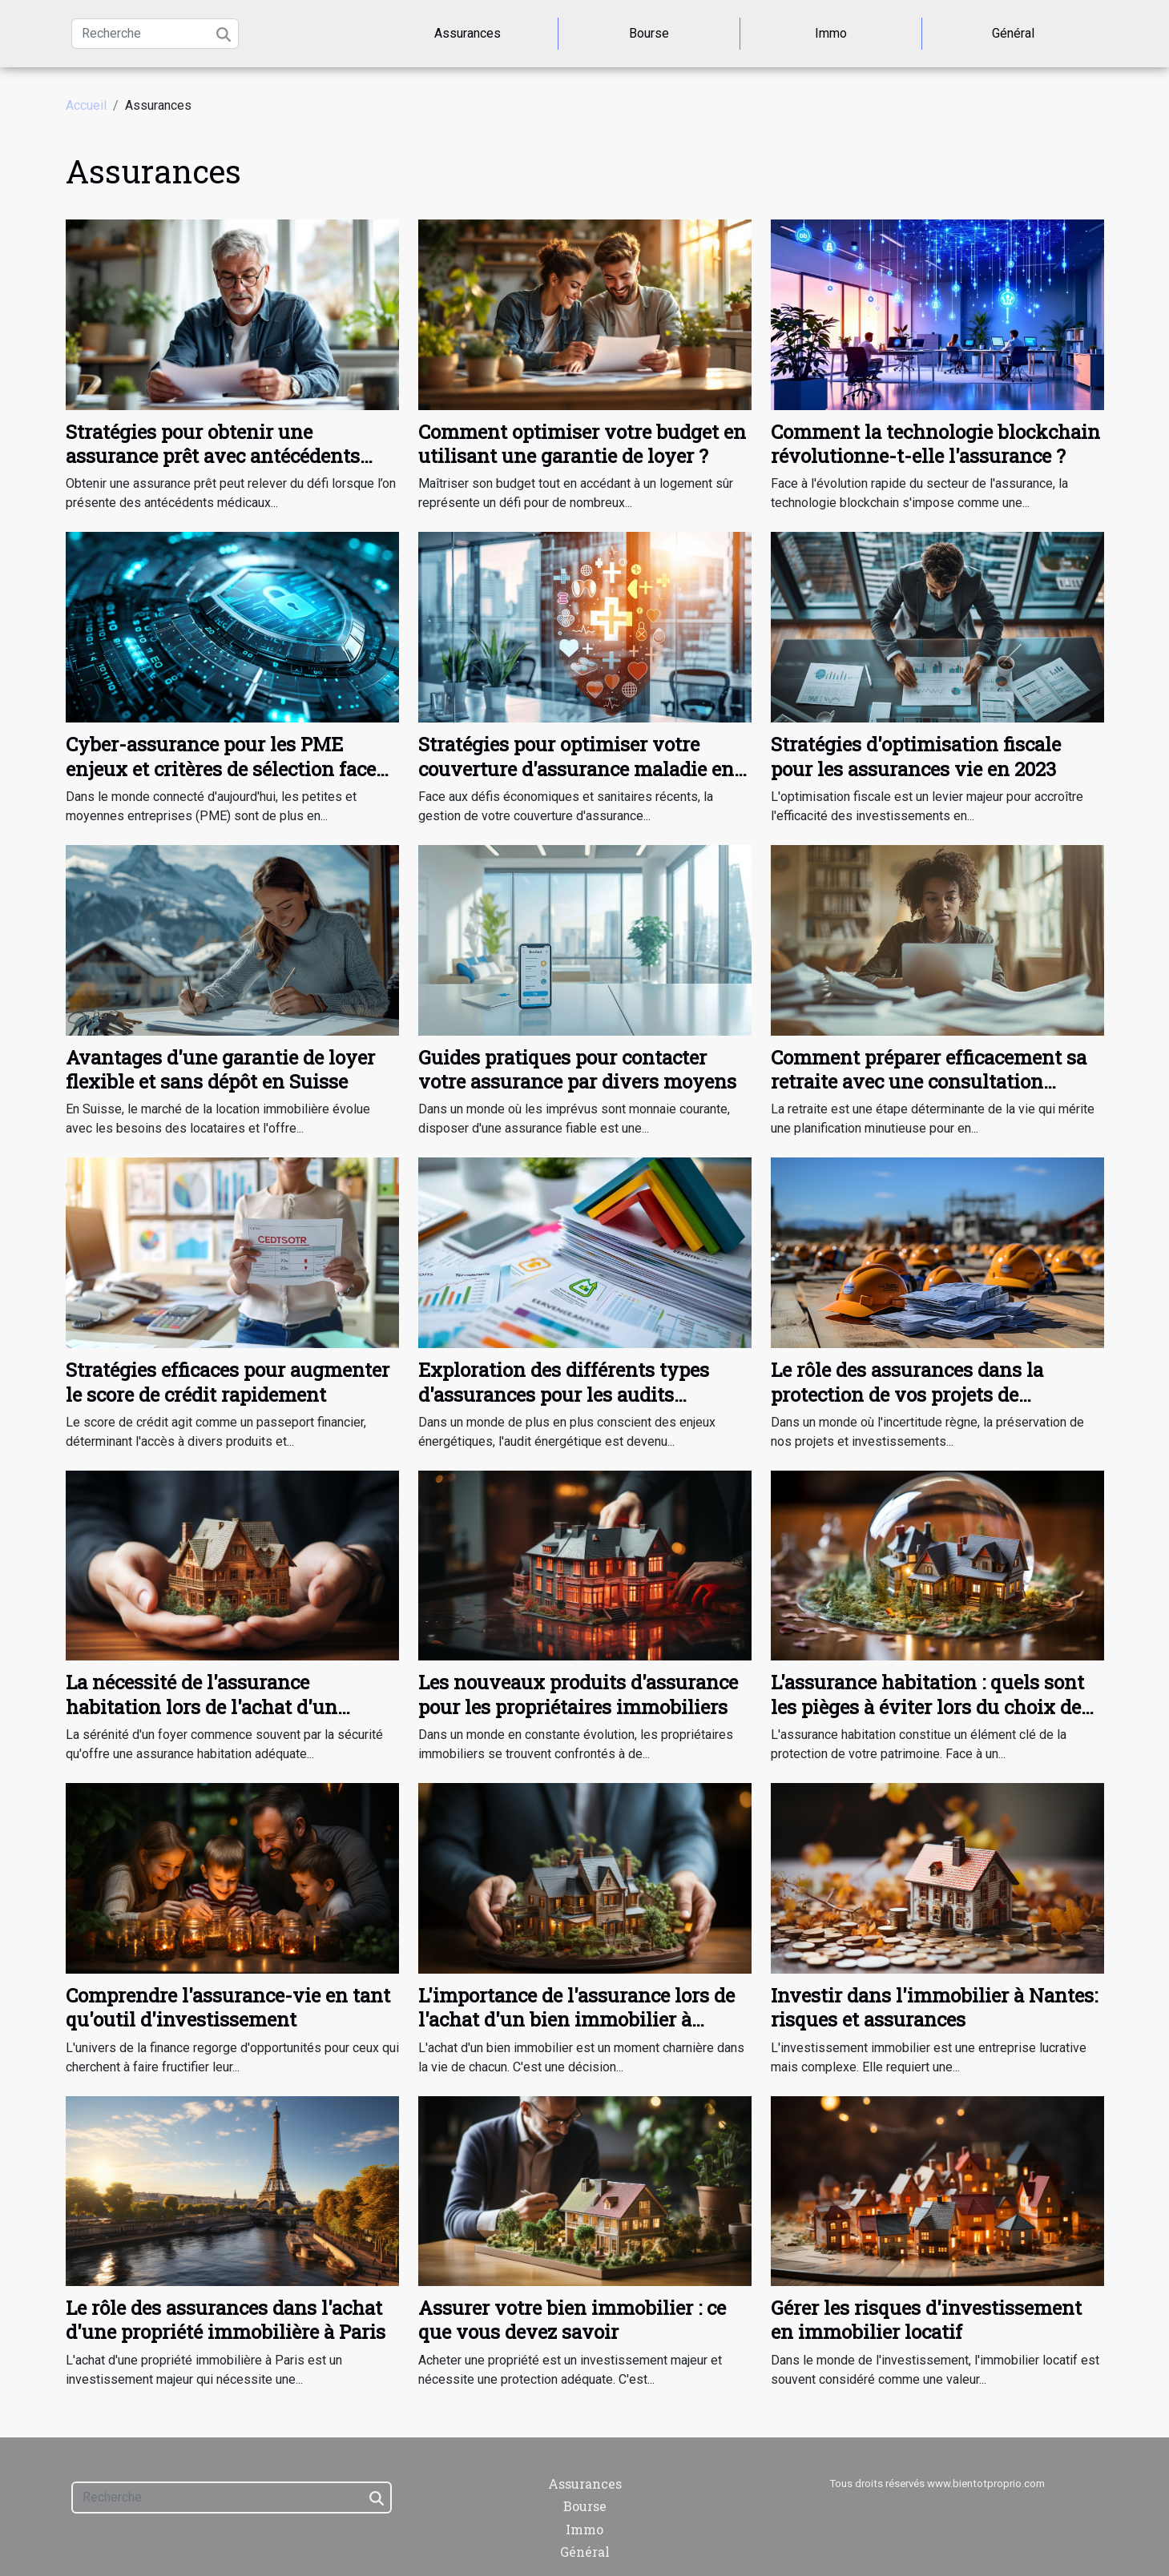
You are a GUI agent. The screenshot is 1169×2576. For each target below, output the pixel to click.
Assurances (467, 33)
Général (1013, 33)
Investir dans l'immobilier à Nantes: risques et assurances (934, 2007)
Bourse (649, 33)
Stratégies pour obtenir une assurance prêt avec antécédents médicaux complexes (213, 456)
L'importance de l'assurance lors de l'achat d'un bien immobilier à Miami (576, 2019)
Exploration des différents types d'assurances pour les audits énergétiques (563, 1394)
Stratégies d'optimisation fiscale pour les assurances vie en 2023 (916, 756)
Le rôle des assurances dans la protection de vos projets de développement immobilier (907, 1394)
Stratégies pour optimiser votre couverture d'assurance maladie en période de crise (576, 768)
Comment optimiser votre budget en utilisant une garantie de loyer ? (582, 444)
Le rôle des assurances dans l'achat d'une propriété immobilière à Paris (225, 2320)
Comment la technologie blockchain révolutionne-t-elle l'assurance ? (935, 444)
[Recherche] (155, 33)
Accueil (86, 105)
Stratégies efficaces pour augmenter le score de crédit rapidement (227, 1382)
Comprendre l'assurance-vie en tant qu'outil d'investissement (228, 2007)
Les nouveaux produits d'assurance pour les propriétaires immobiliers (578, 1694)
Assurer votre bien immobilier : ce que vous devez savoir (572, 2320)
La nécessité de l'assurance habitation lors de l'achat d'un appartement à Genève (201, 1706)
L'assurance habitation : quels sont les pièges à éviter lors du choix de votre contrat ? (927, 1706)
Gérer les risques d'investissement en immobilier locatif (926, 2320)
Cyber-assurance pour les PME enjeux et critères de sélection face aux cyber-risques (221, 768)
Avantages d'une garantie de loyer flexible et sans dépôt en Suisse (220, 1069)
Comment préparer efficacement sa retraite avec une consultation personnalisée (928, 1081)
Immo (831, 33)
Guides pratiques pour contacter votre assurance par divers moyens (577, 1069)
